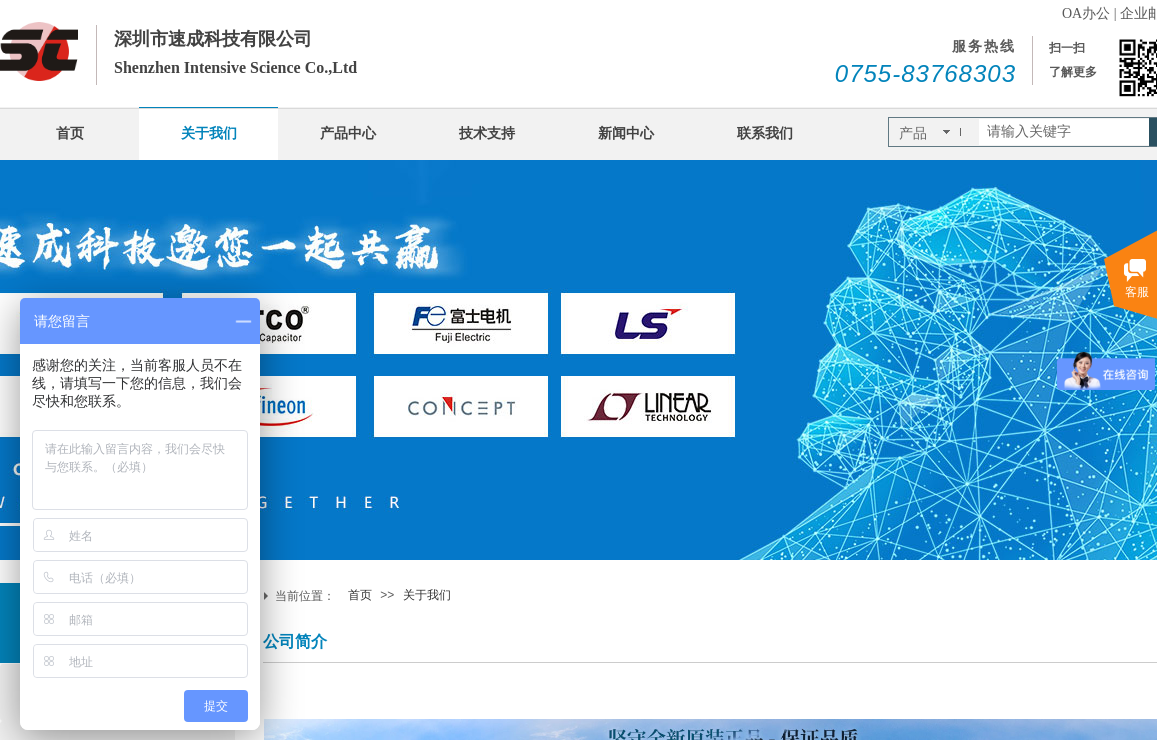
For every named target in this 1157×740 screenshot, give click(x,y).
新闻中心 (626, 133)
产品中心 (348, 133)
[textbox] (1064, 132)
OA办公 (1086, 13)
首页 (70, 133)
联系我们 (765, 133)
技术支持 (487, 133)
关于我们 (209, 133)
